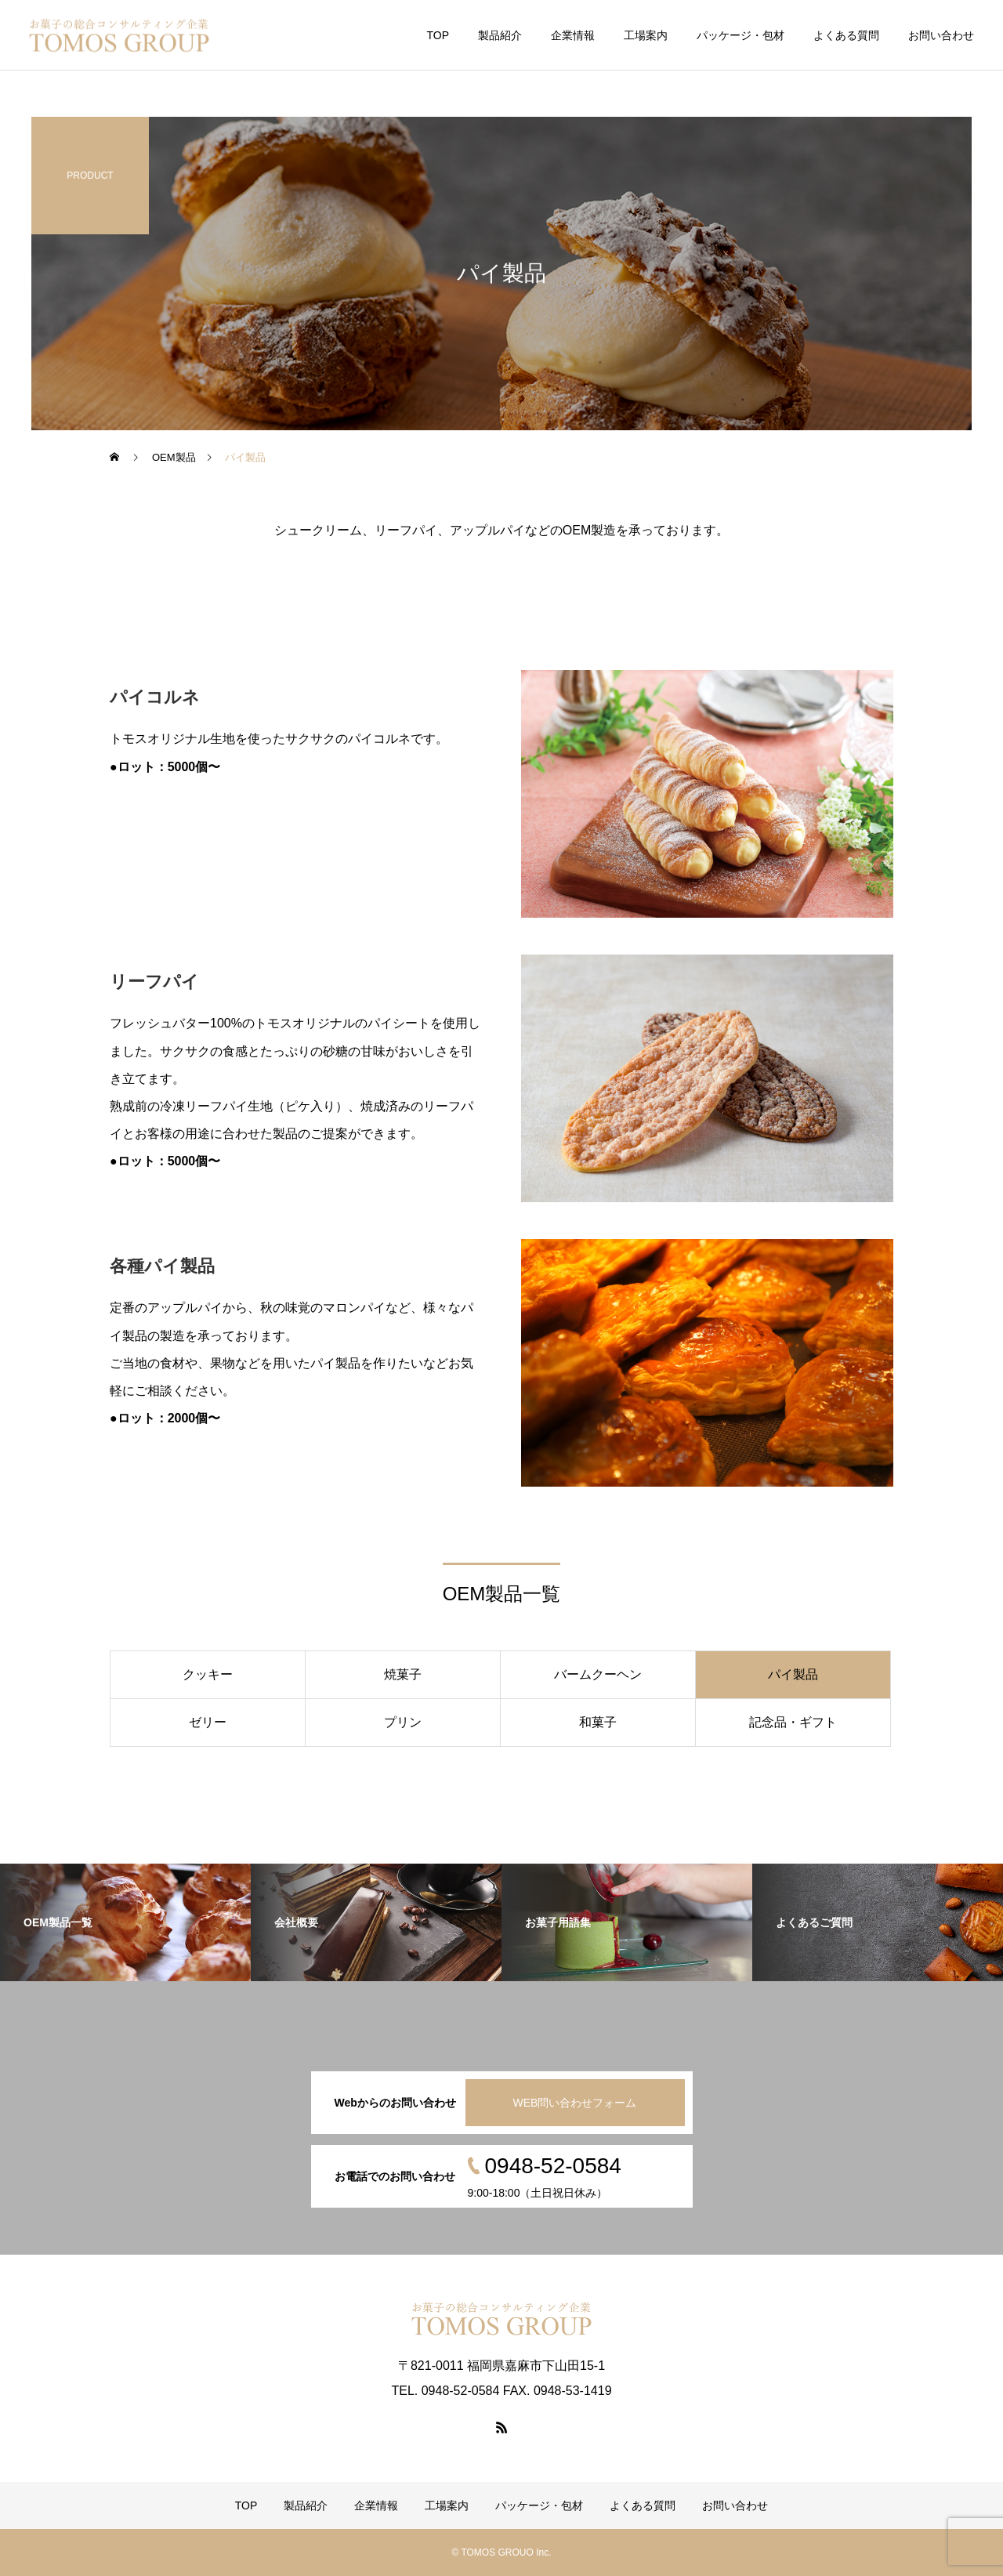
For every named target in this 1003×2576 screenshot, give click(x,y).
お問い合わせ (941, 35)
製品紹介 (500, 35)
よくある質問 (846, 35)
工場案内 (646, 35)
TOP (437, 35)
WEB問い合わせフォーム (575, 2102)
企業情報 (573, 35)
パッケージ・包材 (740, 35)
